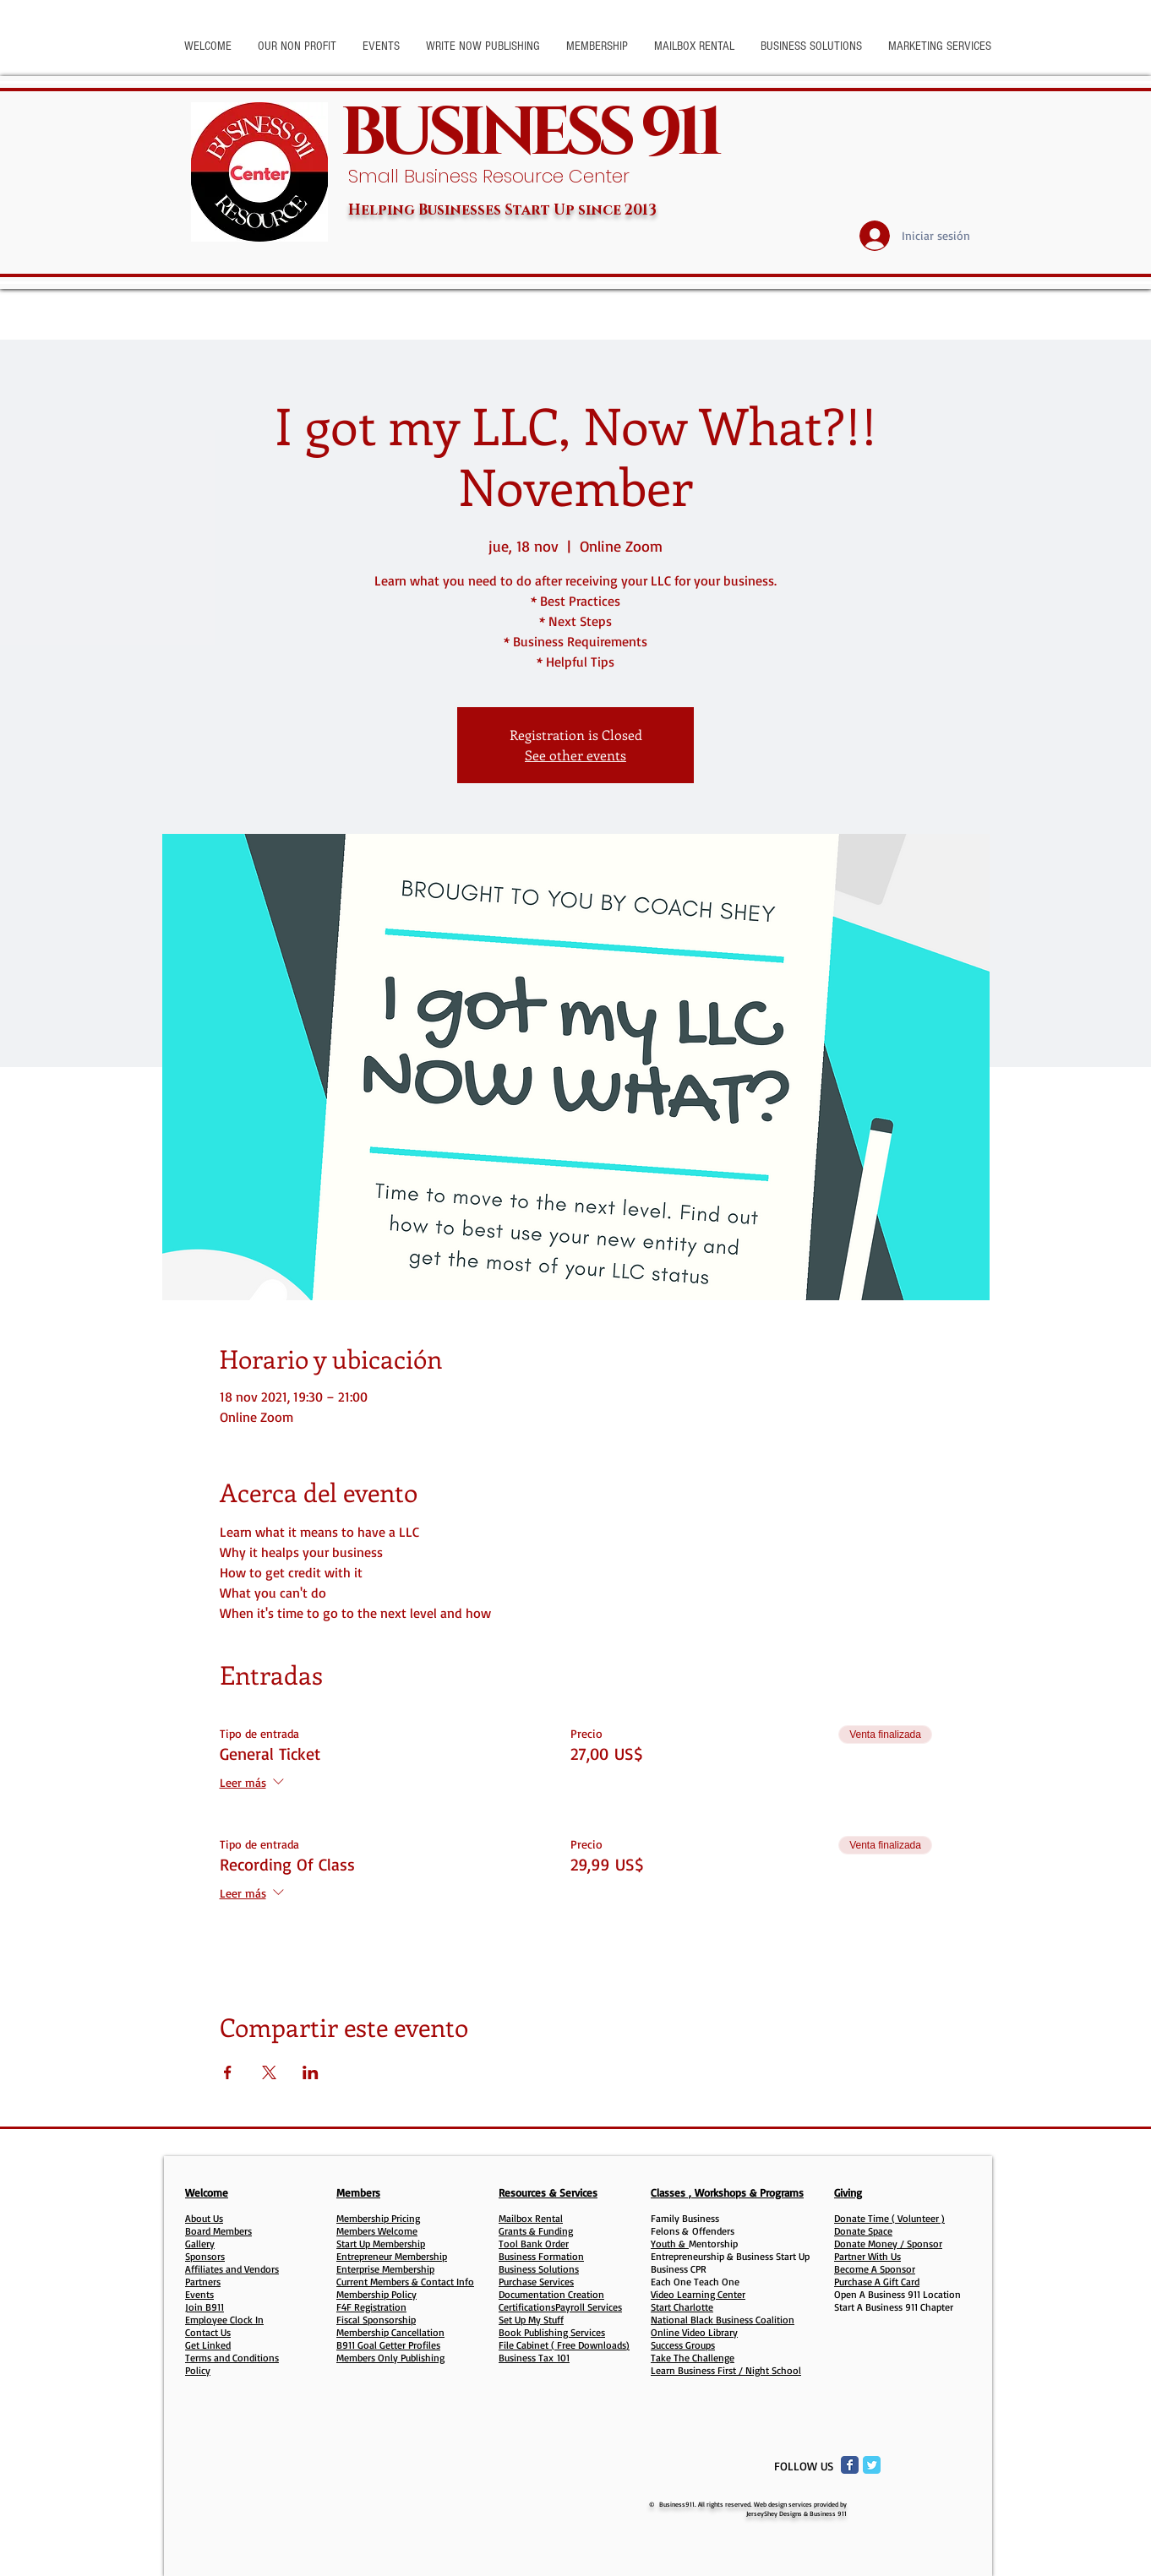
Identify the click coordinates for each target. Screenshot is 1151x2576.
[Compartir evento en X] (269, 2072)
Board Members (218, 2231)
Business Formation (541, 2256)
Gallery (200, 2243)
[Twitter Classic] (872, 2465)
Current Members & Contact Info (405, 2281)
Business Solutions (539, 2269)
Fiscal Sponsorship (376, 2319)
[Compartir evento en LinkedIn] (311, 2072)
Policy (197, 2370)
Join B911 (204, 2307)
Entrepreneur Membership (391, 2256)
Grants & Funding (536, 2231)
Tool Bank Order (534, 2243)
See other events (575, 755)
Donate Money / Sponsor (888, 2243)
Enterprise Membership (385, 2269)
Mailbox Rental (531, 2218)
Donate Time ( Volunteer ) (889, 2218)
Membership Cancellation (390, 2332)
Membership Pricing (378, 2218)
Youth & (670, 2243)
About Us (204, 2218)
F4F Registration (371, 2307)
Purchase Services (536, 2281)
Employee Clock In (224, 2319)
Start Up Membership (380, 2243)
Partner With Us (867, 2256)
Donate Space (863, 2231)
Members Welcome (376, 2231)
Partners (203, 2281)
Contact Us (208, 2332)
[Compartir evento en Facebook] (228, 2072)
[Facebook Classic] (850, 2465)
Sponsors (205, 2256)
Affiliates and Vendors (232, 2269)
